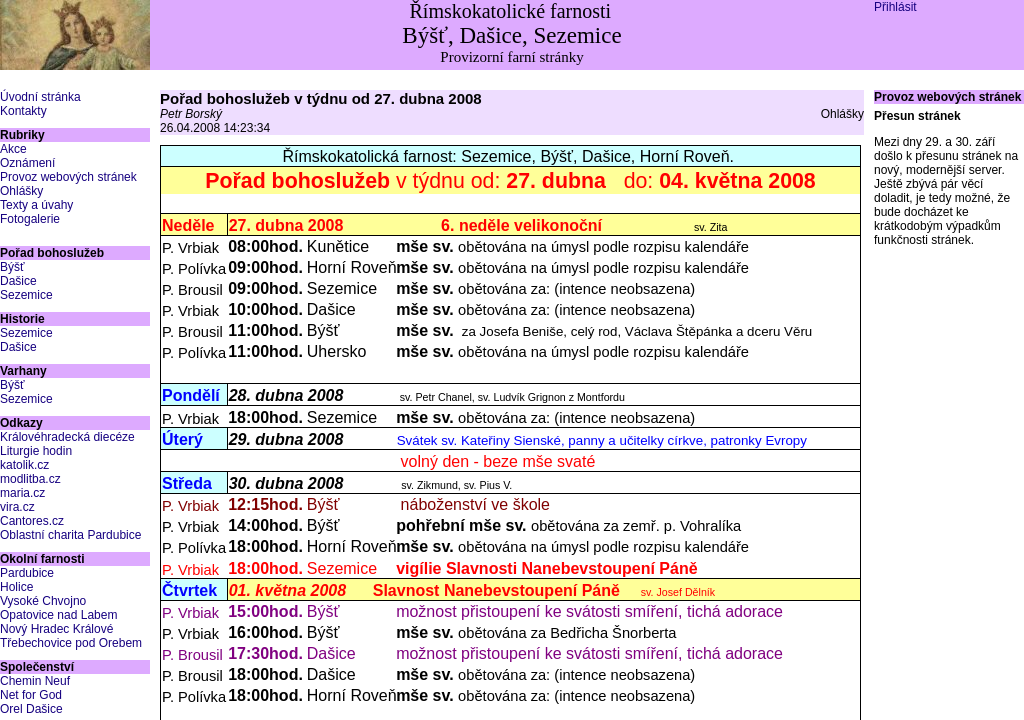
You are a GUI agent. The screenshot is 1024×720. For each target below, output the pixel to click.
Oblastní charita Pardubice (70, 535)
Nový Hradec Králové (56, 629)
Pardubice (27, 573)
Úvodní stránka (40, 97)
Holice (16, 587)
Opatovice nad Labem (58, 615)
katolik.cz (24, 465)
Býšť (12, 267)
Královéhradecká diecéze (67, 437)
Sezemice (26, 295)
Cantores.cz (32, 521)
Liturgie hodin (36, 451)
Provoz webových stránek (68, 177)
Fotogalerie (30, 219)
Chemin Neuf (35, 681)
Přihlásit (895, 7)
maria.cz (22, 493)
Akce (13, 149)
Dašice (18, 281)
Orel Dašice (31, 709)
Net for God (31, 695)
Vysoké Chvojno (43, 601)
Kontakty (23, 111)
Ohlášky (21, 191)
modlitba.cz (30, 479)
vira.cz (17, 507)
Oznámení (27, 163)
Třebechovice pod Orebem (71, 643)
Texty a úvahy (36, 205)
